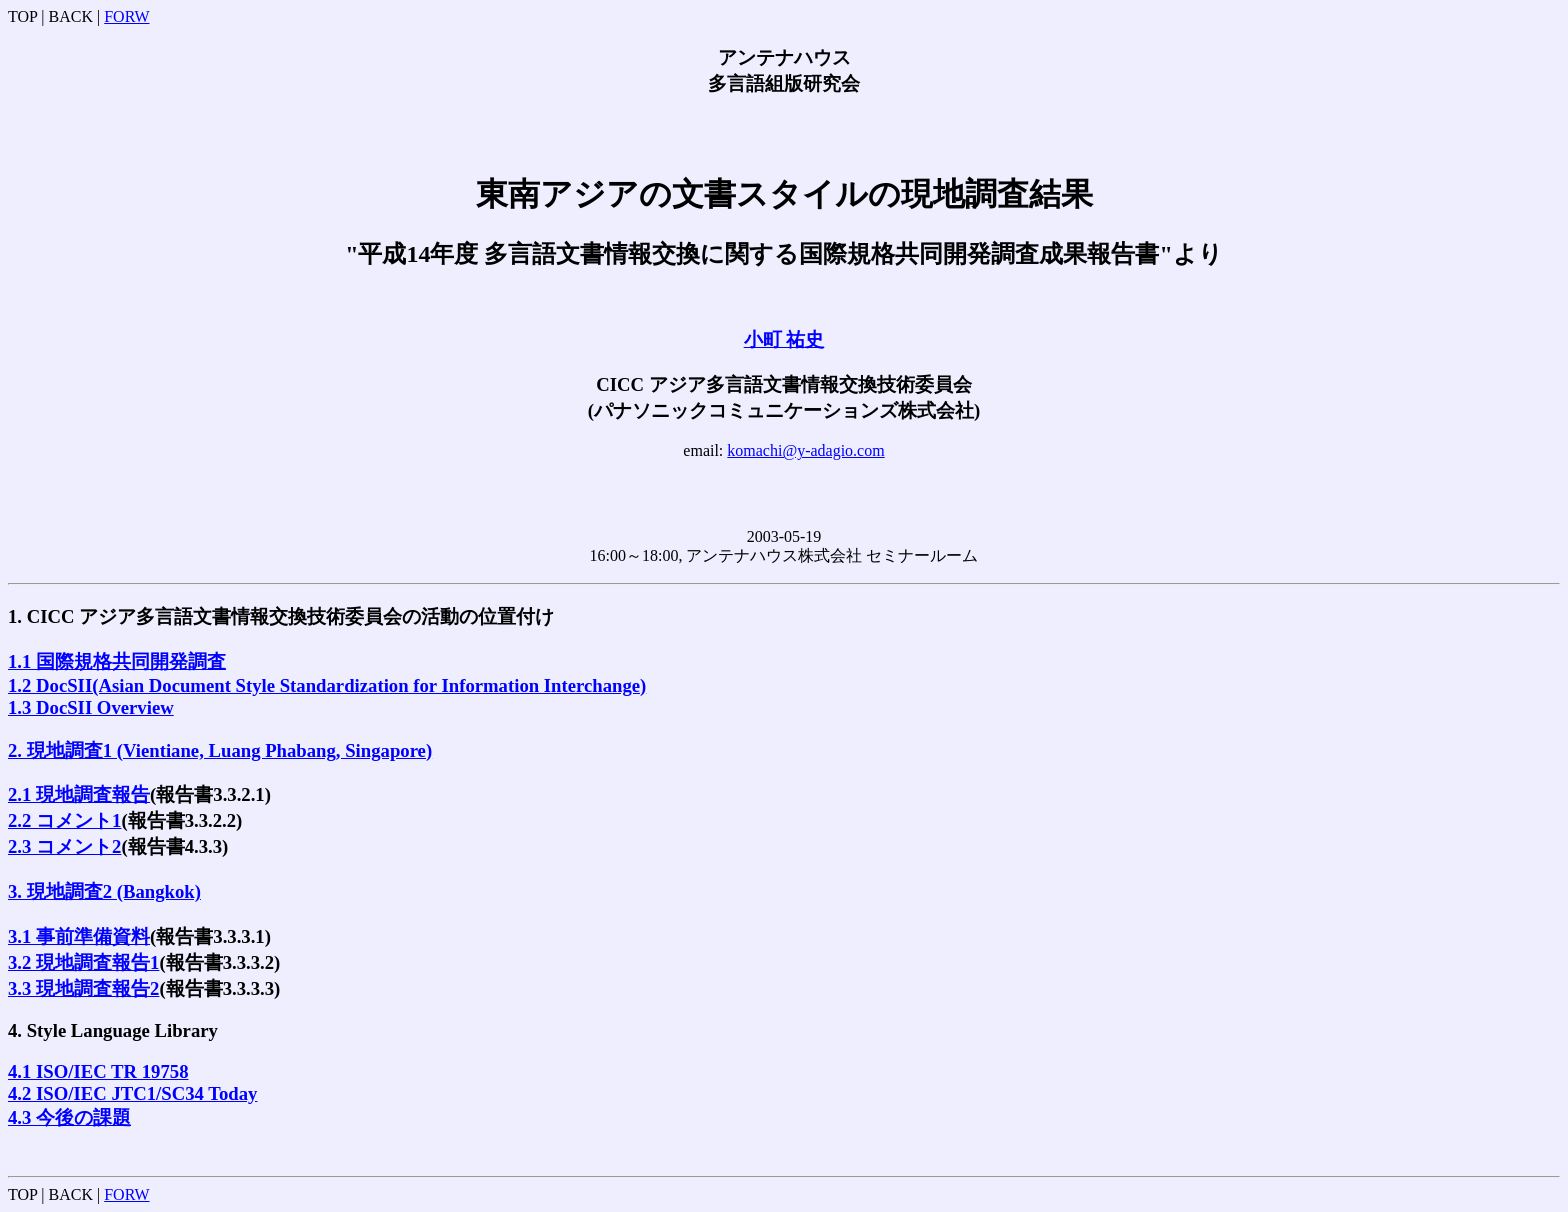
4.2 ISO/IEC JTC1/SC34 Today (132, 1093)
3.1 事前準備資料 (79, 936)
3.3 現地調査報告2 (83, 988)
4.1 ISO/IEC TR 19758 (98, 1071)
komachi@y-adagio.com (805, 450)
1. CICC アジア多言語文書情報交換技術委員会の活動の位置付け (281, 616)
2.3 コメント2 (64, 846)
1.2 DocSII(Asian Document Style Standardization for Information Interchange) (327, 685)
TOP (22, 16)
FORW (126, 16)
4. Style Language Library (113, 1030)
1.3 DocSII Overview (91, 707)
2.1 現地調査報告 (79, 794)
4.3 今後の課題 (69, 1117)
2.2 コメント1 (64, 820)
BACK (71, 16)
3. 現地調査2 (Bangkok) (104, 891)
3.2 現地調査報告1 (83, 962)
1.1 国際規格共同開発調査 (117, 661)
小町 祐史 (784, 339)
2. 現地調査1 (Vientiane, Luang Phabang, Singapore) (220, 750)
